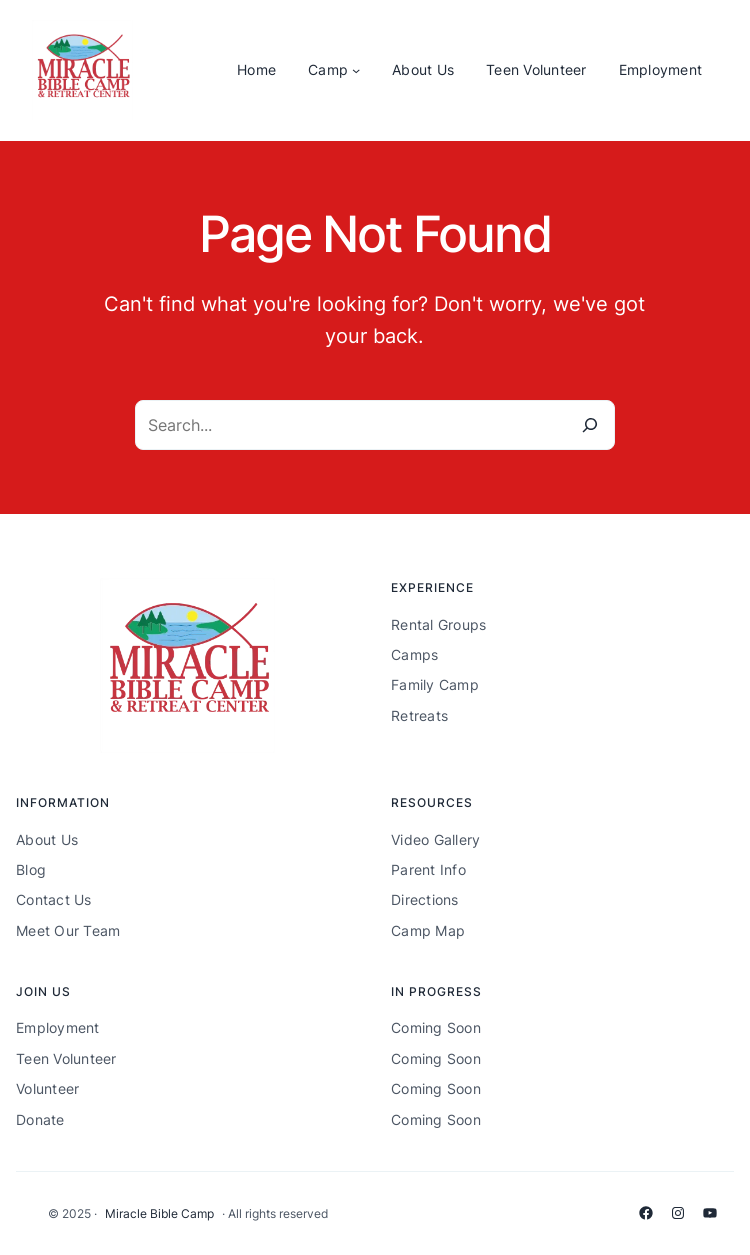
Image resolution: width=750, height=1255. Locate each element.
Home (256, 69)
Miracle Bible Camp (159, 1213)
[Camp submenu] (356, 70)
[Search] (590, 425)
